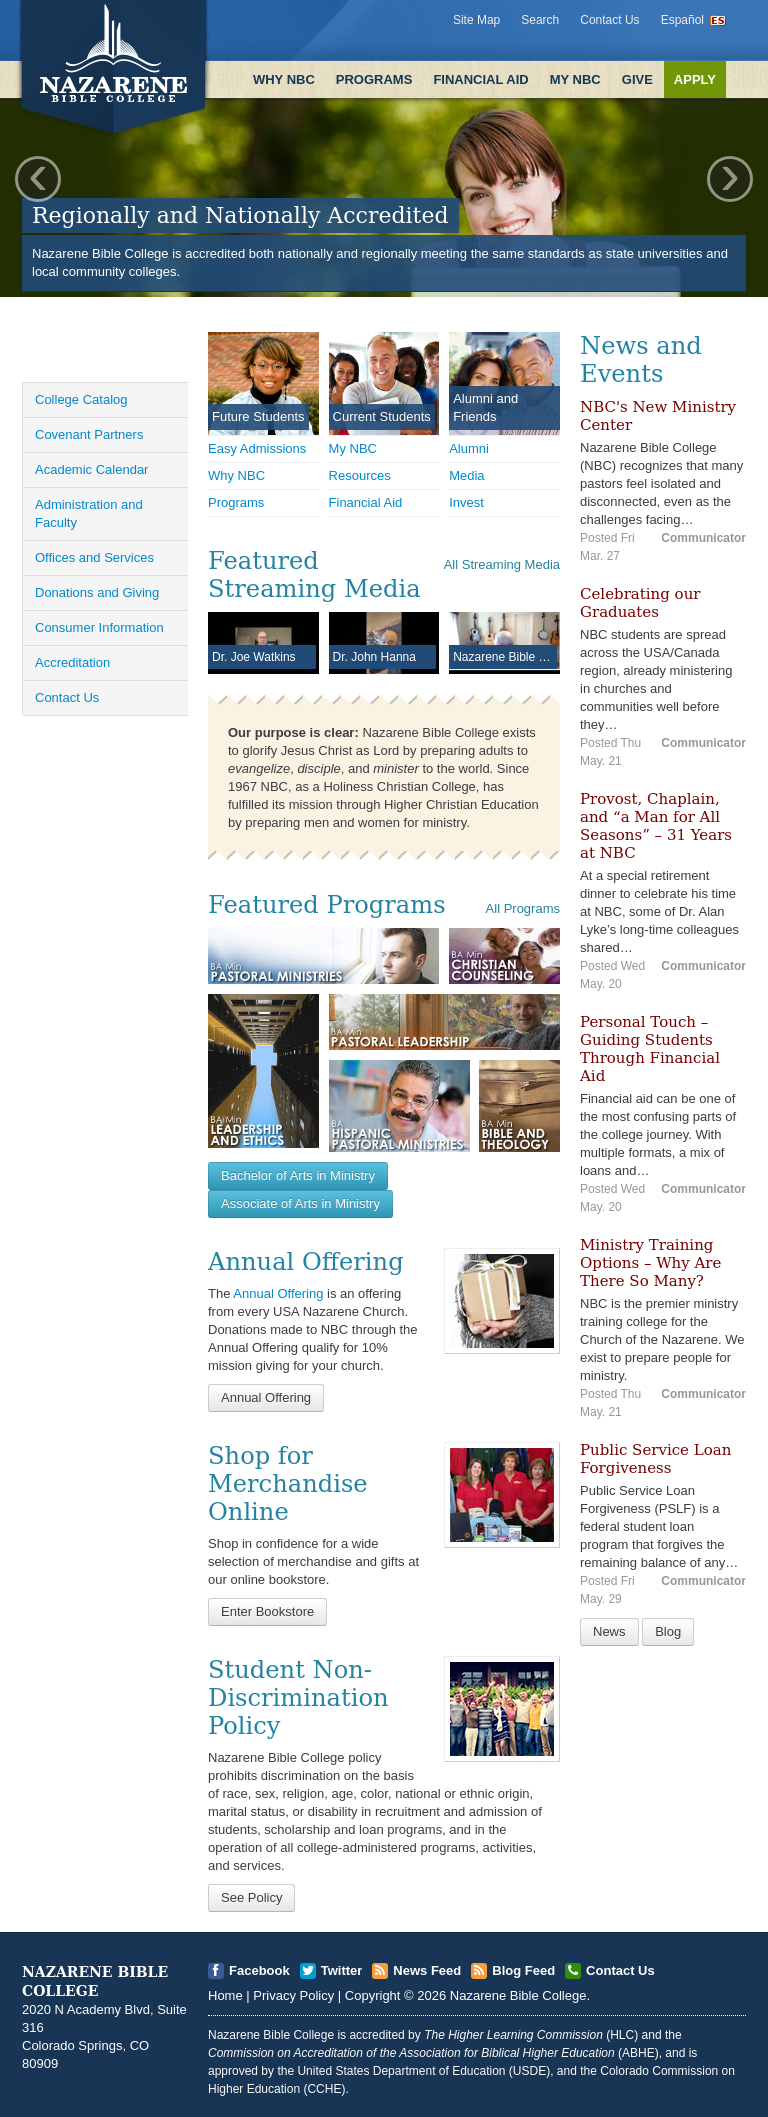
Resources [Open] (360, 475)
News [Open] (609, 1631)
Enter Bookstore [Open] (267, 1611)
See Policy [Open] (251, 1897)
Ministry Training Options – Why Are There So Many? (650, 1263)
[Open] (502, 1300)
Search (540, 20)
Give (637, 79)
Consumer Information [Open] (99, 627)
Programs (374, 79)
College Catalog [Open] (81, 399)
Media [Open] (466, 475)
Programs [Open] (236, 502)
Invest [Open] (466, 502)
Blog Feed (523, 1970)
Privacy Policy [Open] (293, 1995)
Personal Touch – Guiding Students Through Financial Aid (650, 1049)
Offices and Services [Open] (94, 557)
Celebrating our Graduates (640, 603)
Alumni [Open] (469, 448)
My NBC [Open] (353, 448)
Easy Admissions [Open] (257, 448)
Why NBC (284, 79)
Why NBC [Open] (236, 475)
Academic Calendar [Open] (91, 469)
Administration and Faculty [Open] (89, 513)
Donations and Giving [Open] (97, 592)
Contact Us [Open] (67, 697)
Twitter (342, 1970)
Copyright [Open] (373, 1995)
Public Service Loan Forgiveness (655, 1459)
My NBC (575, 79)
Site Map (476, 20)
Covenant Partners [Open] (89, 434)
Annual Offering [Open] (278, 1293)
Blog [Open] (668, 1631)
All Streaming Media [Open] (502, 564)
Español (682, 20)
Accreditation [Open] (72, 662)
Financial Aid (480, 79)
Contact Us (609, 20)
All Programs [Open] (523, 908)
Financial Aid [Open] (366, 502)
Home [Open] (225, 1995)
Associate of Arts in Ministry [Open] (300, 1203)
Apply (695, 79)
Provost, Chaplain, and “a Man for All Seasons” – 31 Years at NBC (656, 826)
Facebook (259, 1970)
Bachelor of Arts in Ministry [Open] (298, 1175)
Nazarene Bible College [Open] (518, 1995)
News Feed (427, 1970)
